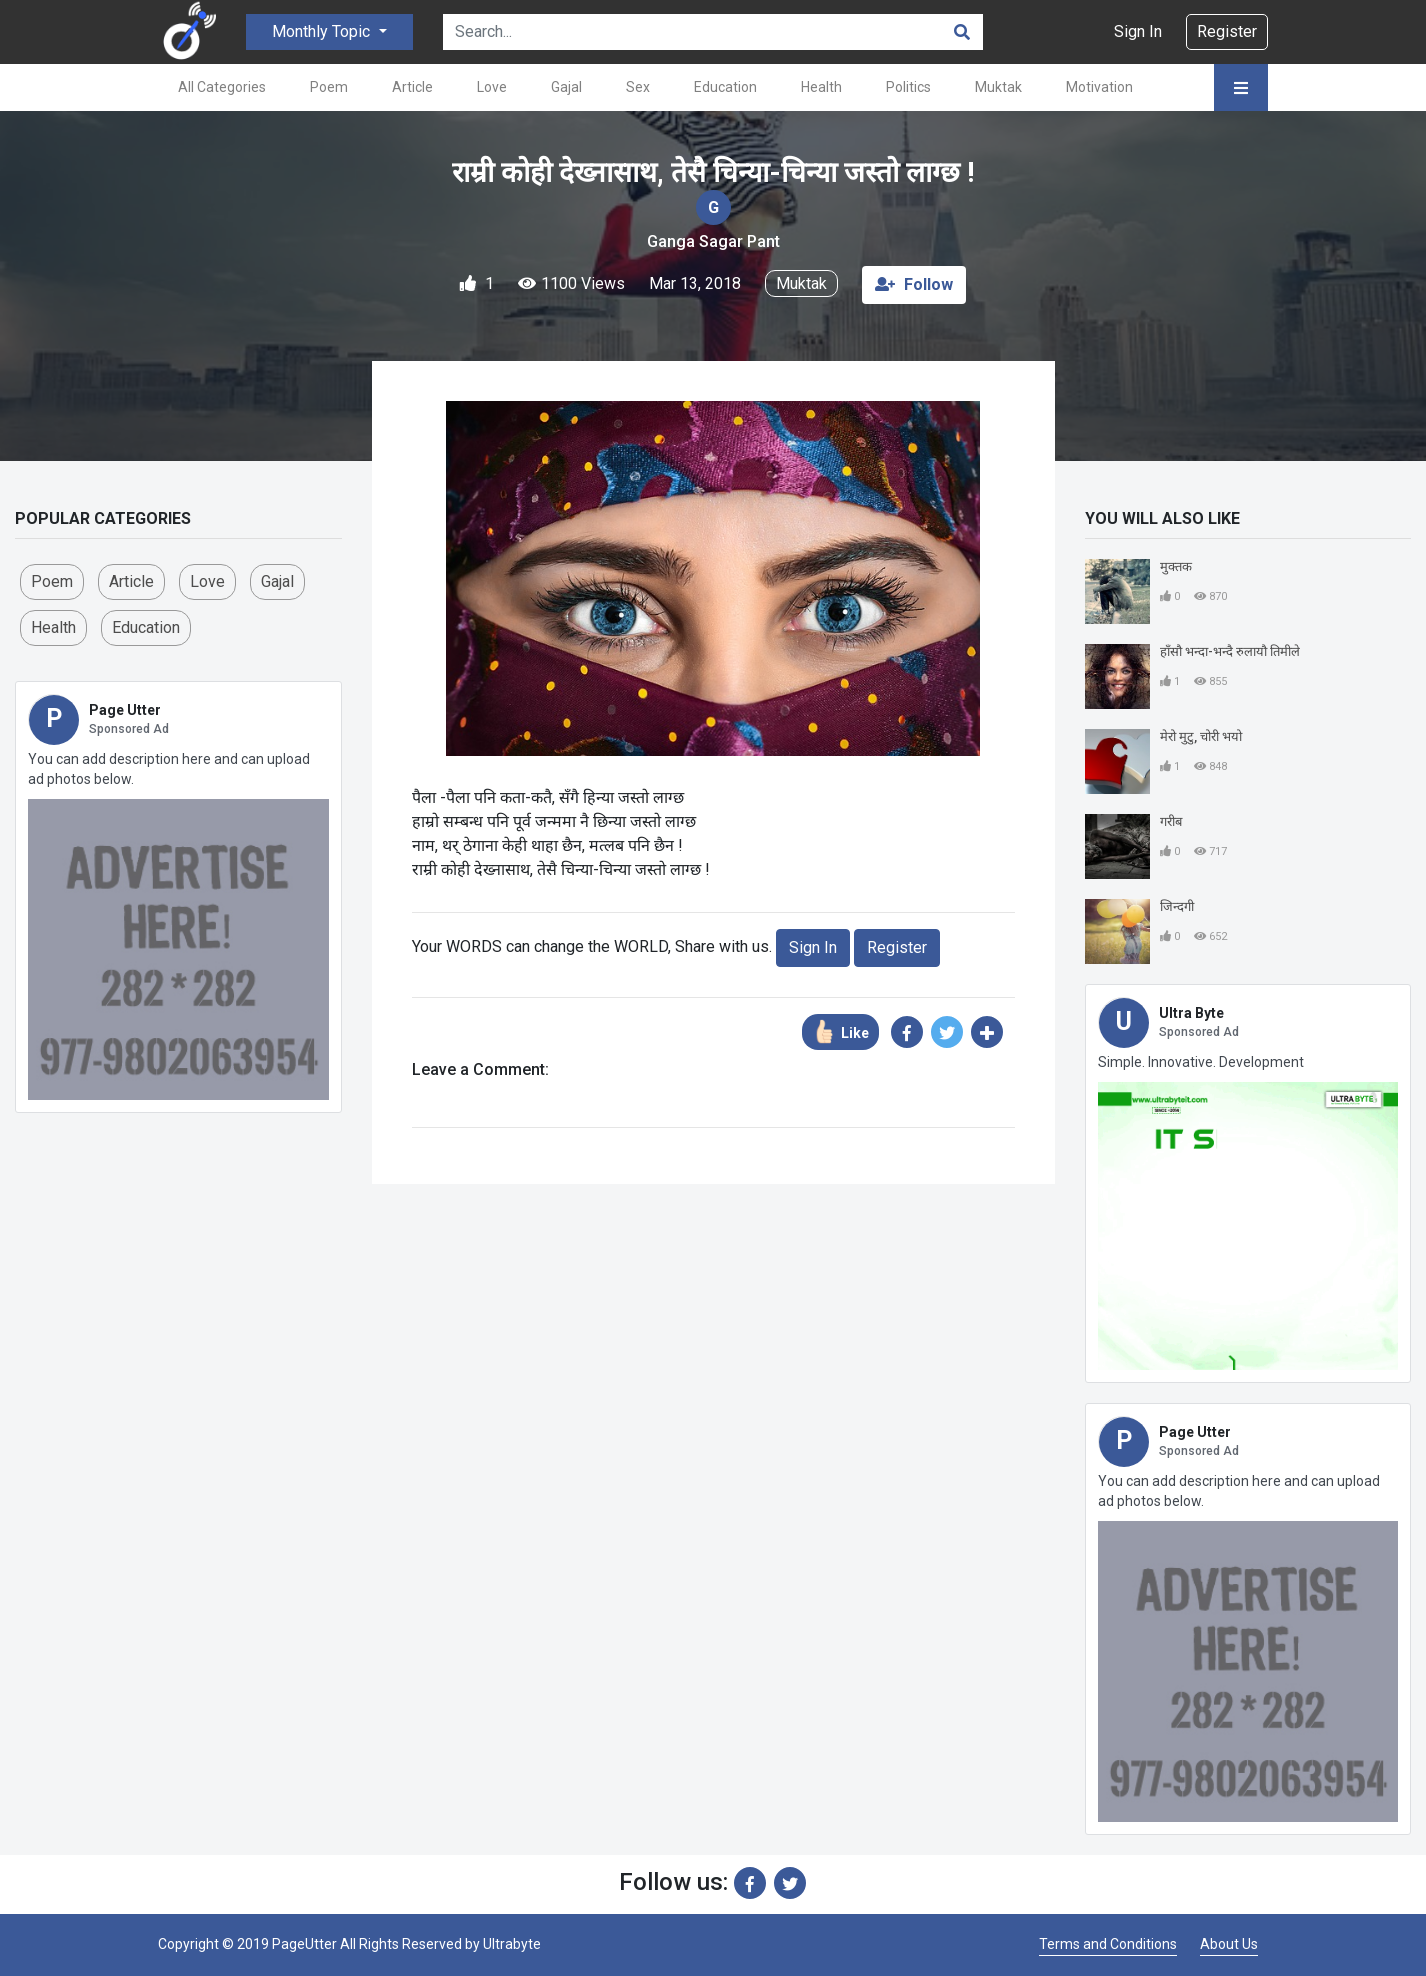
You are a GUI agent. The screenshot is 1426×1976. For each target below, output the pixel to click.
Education (725, 87)
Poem (329, 87)
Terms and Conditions (1108, 1944)
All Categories (222, 87)
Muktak (998, 87)
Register (1227, 31)
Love (492, 87)
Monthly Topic (323, 31)
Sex (638, 87)
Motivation (1099, 87)
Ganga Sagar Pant (713, 241)
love (207, 581)
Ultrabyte (512, 1944)
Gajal (566, 87)
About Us (1229, 1944)
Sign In (1138, 31)
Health (821, 87)
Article (412, 87)
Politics (908, 87)
